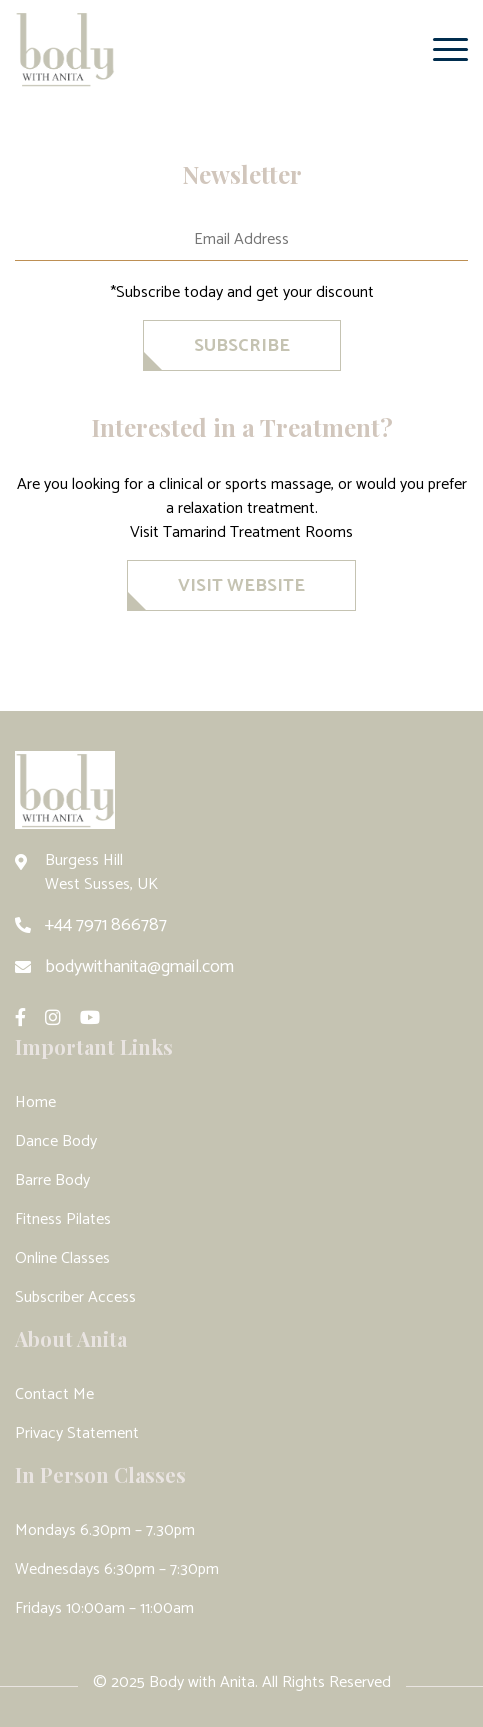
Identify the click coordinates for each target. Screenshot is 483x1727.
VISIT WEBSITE (241, 586)
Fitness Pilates (63, 1219)
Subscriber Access (75, 1297)
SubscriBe (242, 346)
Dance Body (56, 1141)
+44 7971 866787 (106, 925)
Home (35, 1102)
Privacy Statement (77, 1433)
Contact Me (54, 1394)
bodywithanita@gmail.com (139, 967)
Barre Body (52, 1180)
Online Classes (62, 1258)
